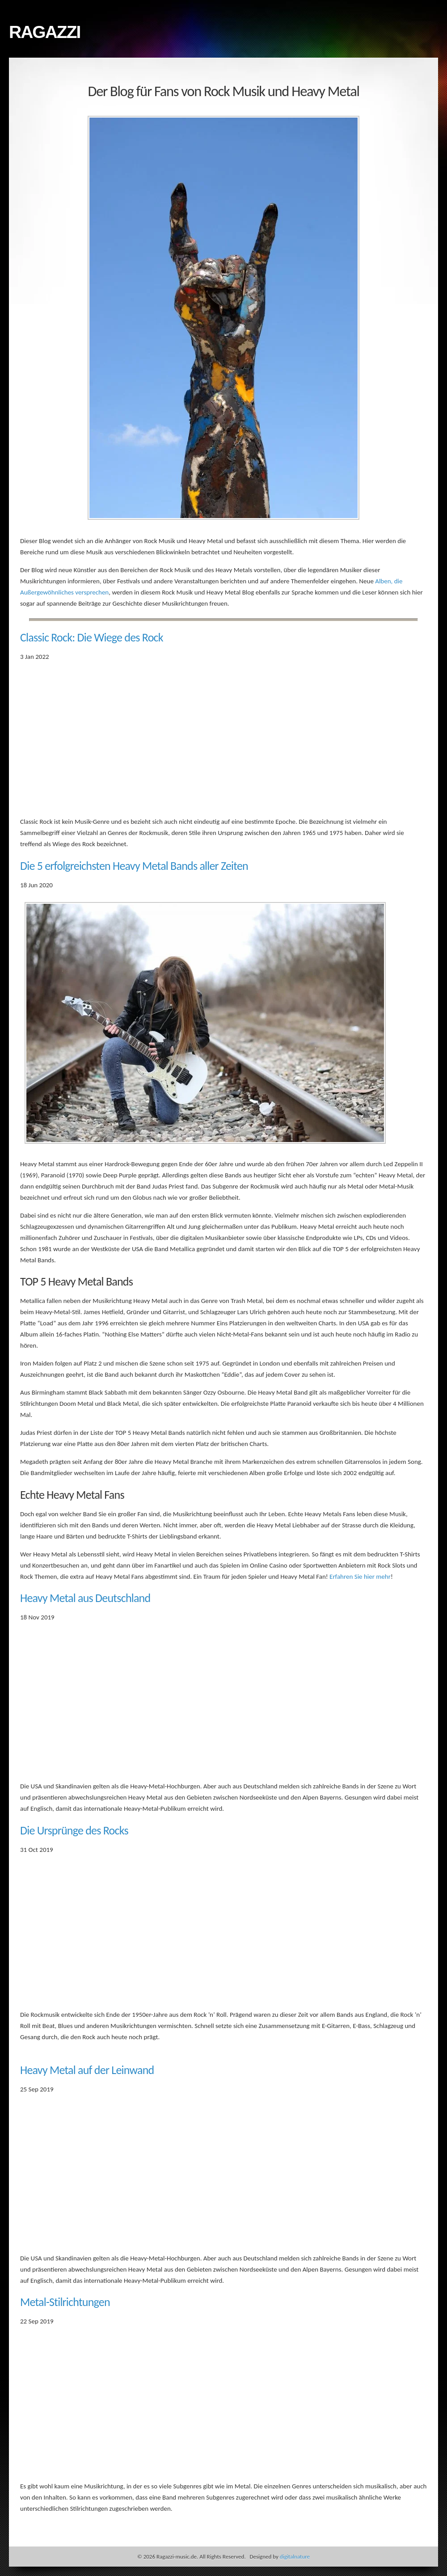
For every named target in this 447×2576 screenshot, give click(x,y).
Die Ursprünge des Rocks (74, 1830)
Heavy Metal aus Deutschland (85, 1598)
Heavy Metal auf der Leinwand (87, 2070)
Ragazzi (44, 32)
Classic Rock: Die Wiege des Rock (91, 637)
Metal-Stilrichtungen (65, 2302)
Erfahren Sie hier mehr (360, 1577)
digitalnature (295, 2556)
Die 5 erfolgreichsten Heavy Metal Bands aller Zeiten (134, 866)
